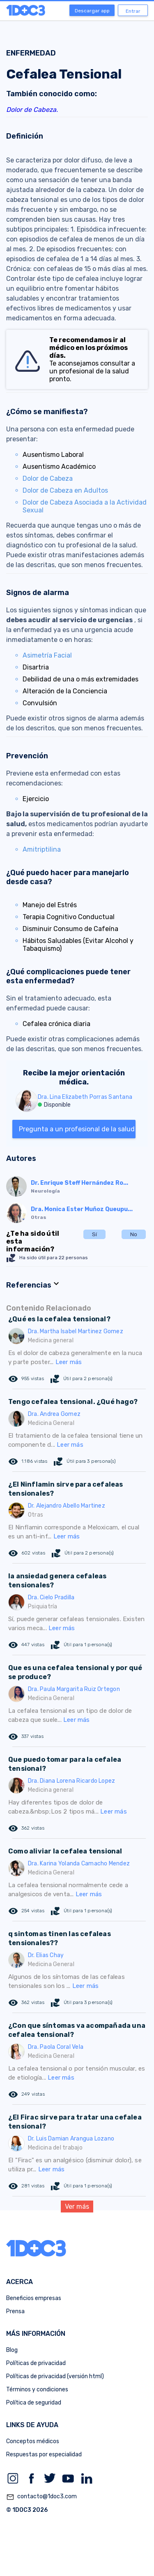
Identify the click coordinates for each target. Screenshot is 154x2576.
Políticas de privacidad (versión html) (55, 2376)
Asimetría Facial (47, 655)
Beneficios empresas (33, 2298)
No (133, 1234)
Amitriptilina (42, 849)
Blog (12, 2350)
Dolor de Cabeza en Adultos (65, 490)
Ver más (77, 2206)
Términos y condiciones (37, 2389)
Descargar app (92, 11)
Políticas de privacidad (36, 2363)
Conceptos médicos (32, 2441)
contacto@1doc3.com (41, 2497)
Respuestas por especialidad (44, 2454)
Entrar (133, 11)
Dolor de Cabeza (48, 478)
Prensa (15, 2311)
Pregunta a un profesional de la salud (77, 1129)
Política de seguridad (33, 2402)
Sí (94, 1234)
